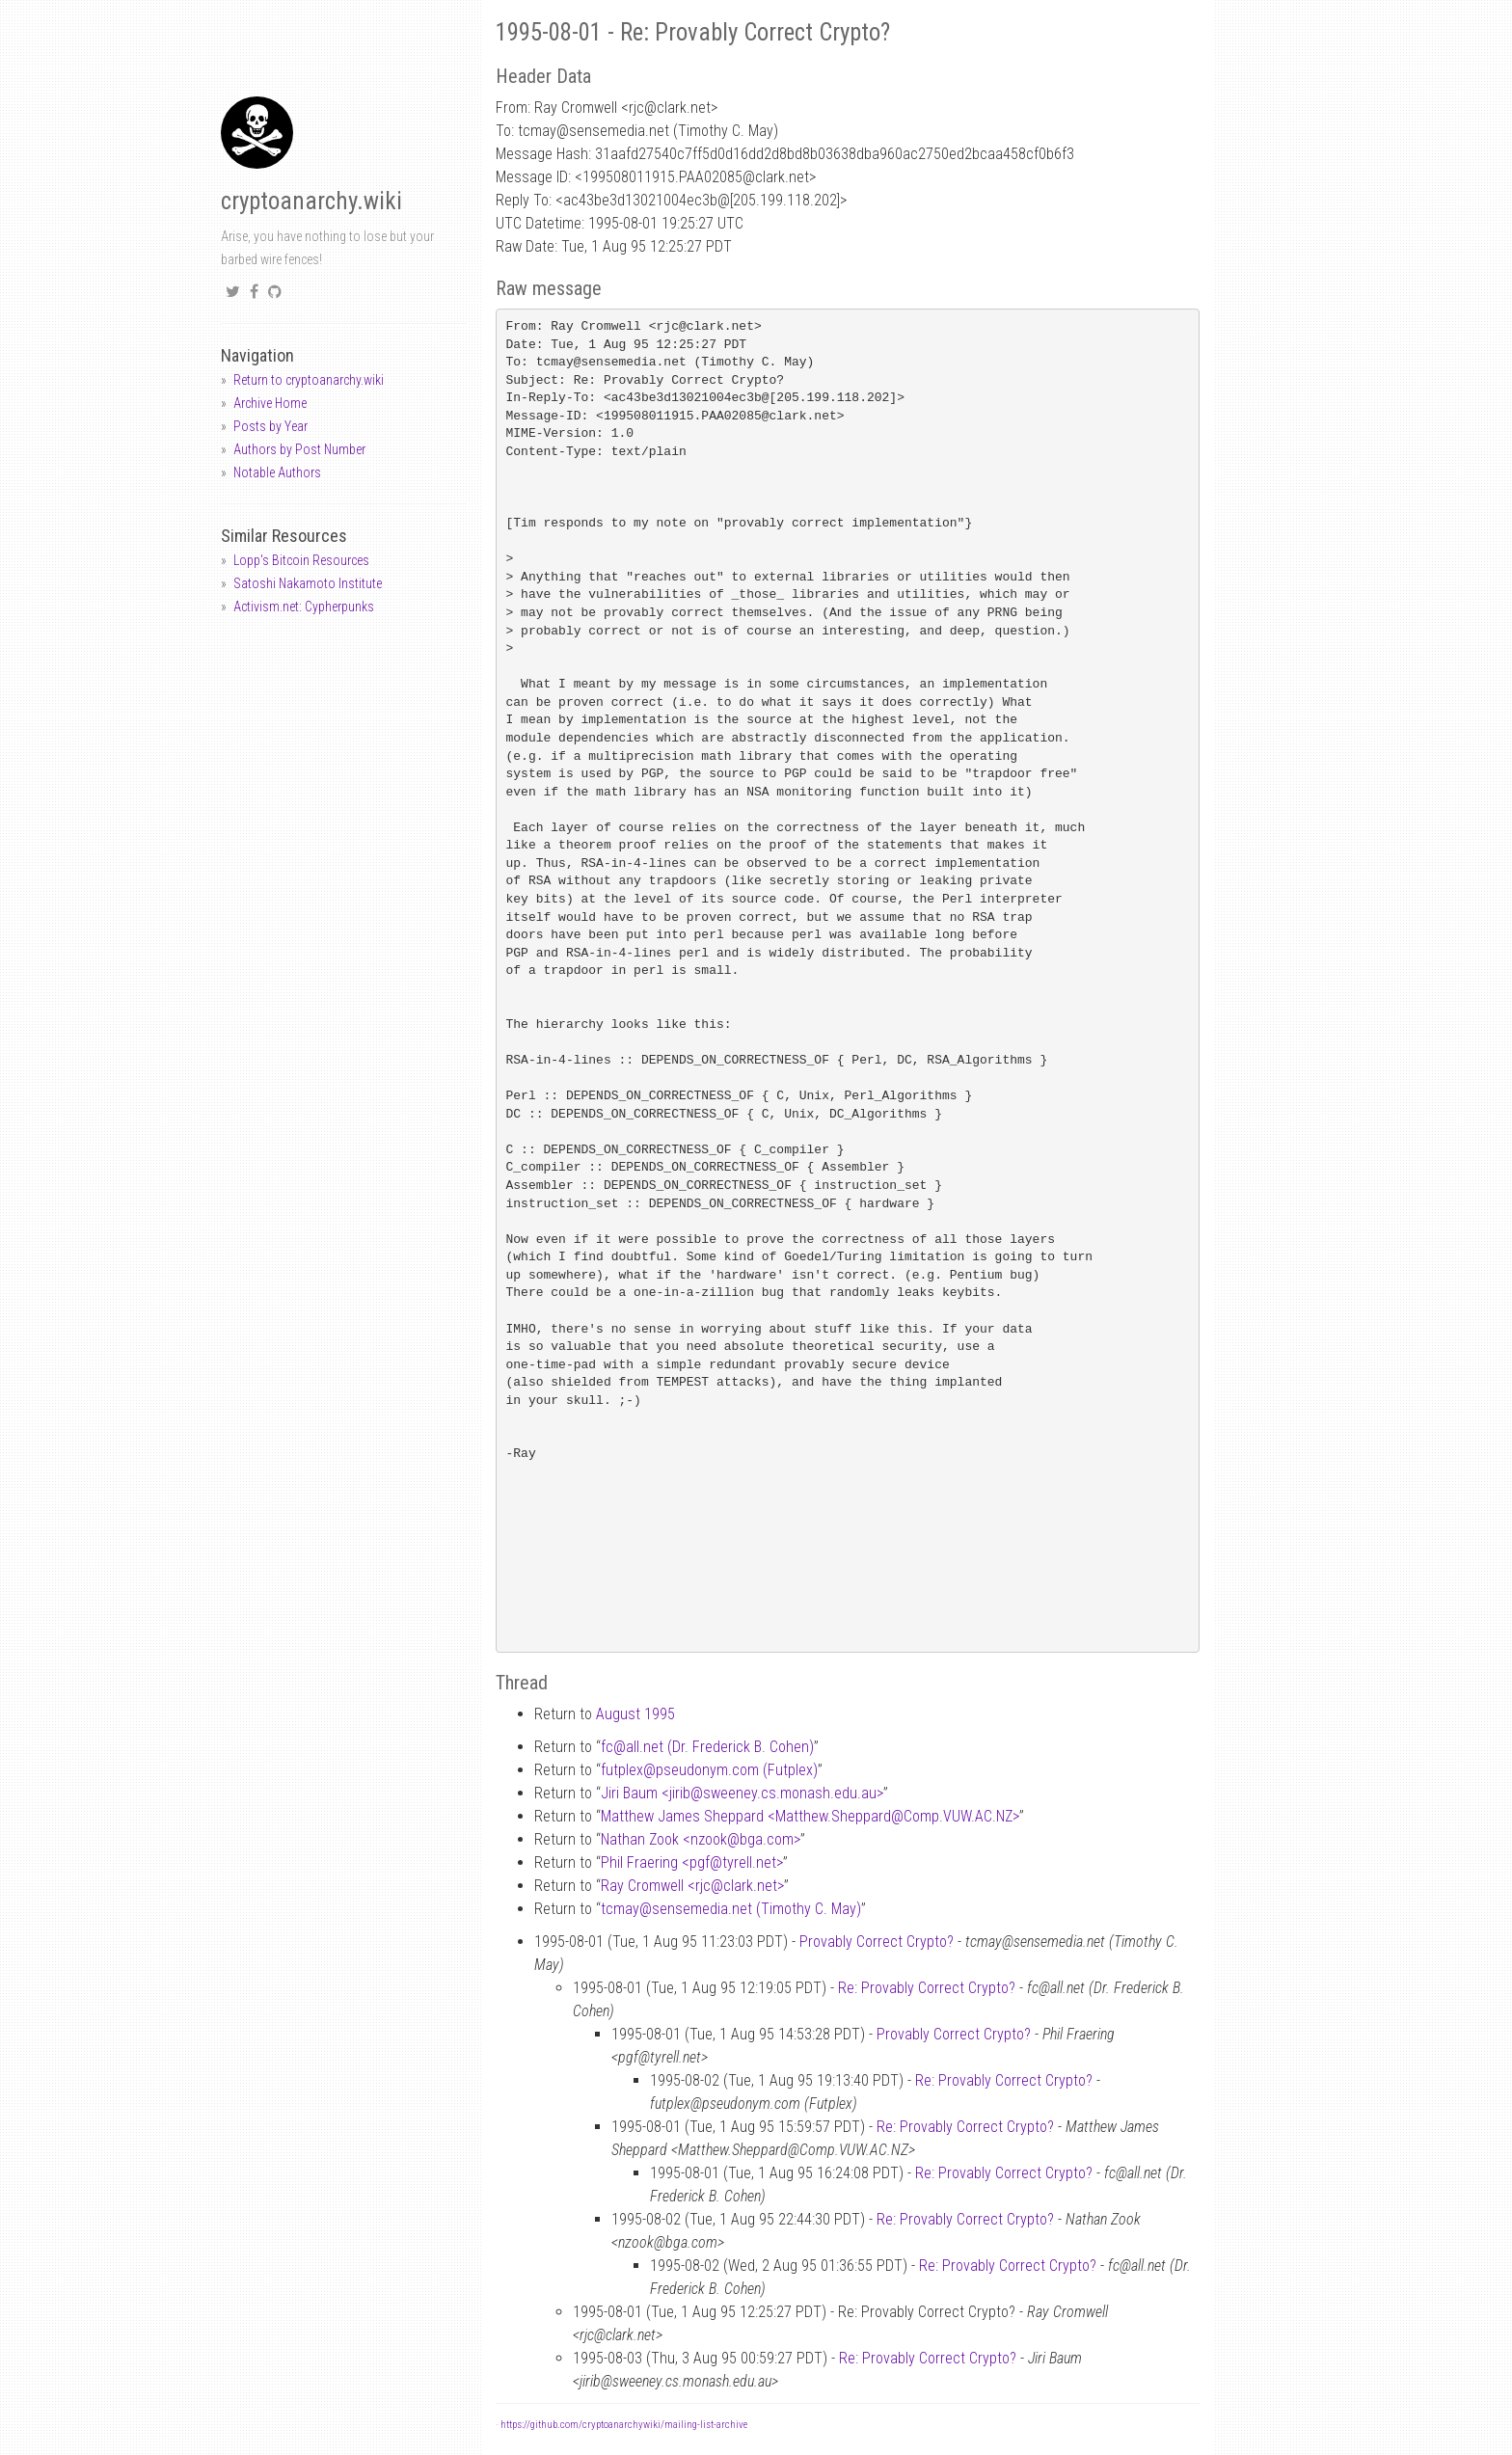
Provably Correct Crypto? (876, 1941)
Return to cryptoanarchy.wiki (308, 380)
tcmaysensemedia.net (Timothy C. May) (731, 1909)
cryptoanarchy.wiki (311, 201)
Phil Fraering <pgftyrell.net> (692, 1862)
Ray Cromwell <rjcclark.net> (692, 1885)
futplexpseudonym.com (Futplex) (709, 1770)
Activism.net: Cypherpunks (303, 606)
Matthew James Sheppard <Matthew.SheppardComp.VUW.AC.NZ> (810, 1816)
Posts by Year (270, 426)
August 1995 (635, 1714)
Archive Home (270, 403)
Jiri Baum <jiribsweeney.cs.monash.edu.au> (742, 1793)
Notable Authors (277, 472)
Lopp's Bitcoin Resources (301, 560)
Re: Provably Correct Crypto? (926, 1988)
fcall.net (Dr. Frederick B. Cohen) (707, 1747)
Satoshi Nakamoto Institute (307, 583)
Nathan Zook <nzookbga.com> (700, 1839)
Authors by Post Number (299, 449)
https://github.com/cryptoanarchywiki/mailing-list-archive (623, 2424)
